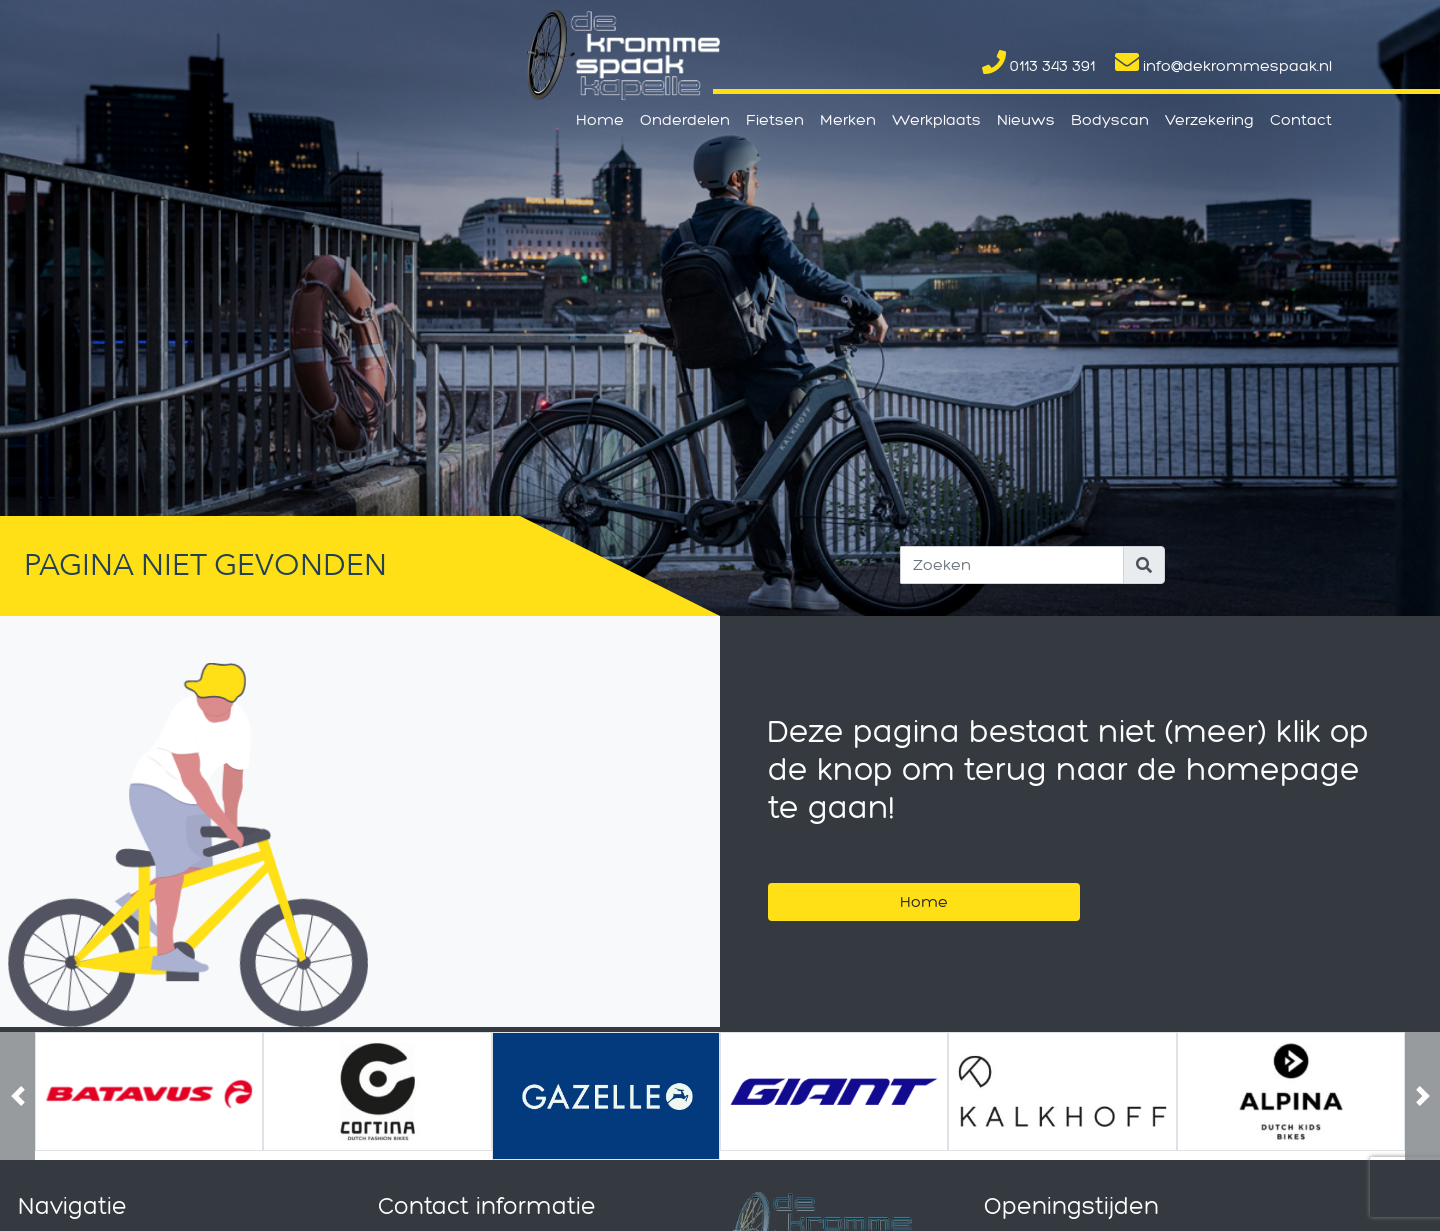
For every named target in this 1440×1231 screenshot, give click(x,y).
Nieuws (1026, 119)
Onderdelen (685, 119)
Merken (848, 119)
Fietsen (775, 119)
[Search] (1012, 565)
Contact (1301, 119)
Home (600, 119)
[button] (17, 1096)
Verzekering (1209, 119)
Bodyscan (1110, 119)
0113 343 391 (1038, 65)
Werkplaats (936, 119)
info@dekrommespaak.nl (1223, 65)
